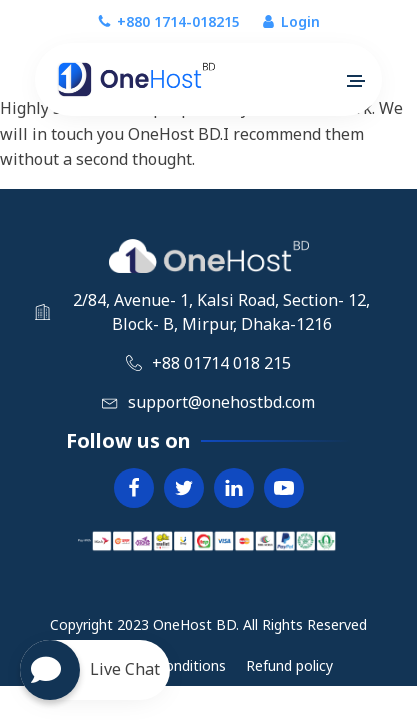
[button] (354, 81)
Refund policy (289, 665)
